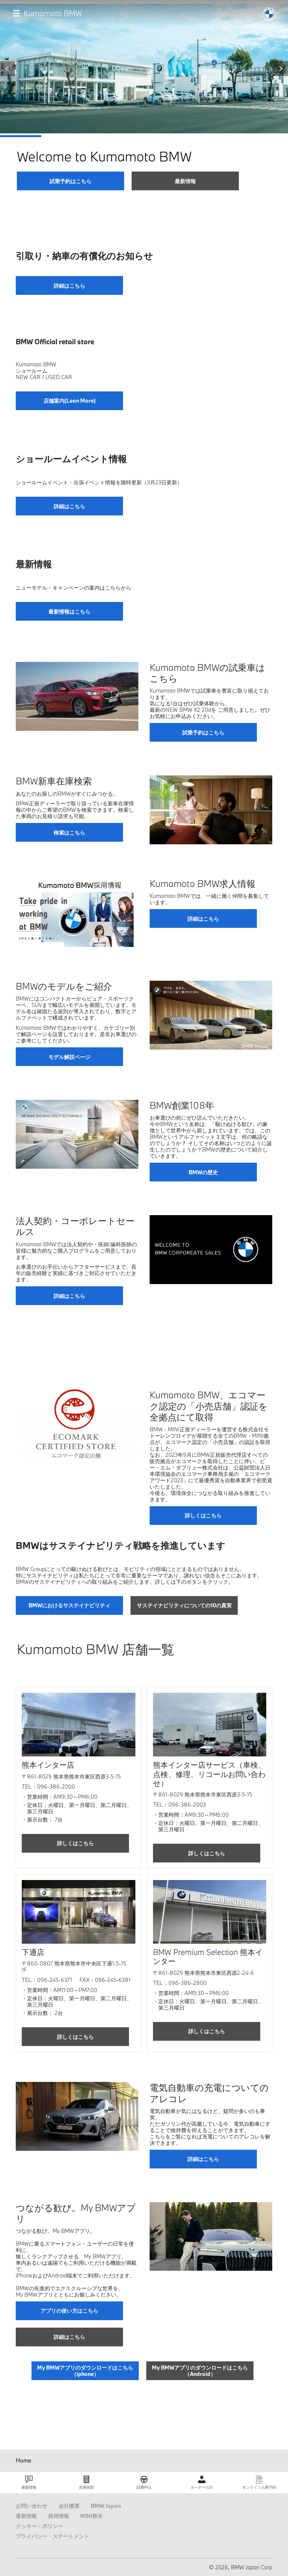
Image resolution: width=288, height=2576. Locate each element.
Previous (7, 68)
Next (280, 68)
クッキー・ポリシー (39, 2526)
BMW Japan (106, 2505)
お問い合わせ (31, 2505)
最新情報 (26, 2515)
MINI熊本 (91, 2515)
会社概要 (69, 2505)
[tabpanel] (144, 97)
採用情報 (58, 2515)
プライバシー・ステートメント (52, 2536)
